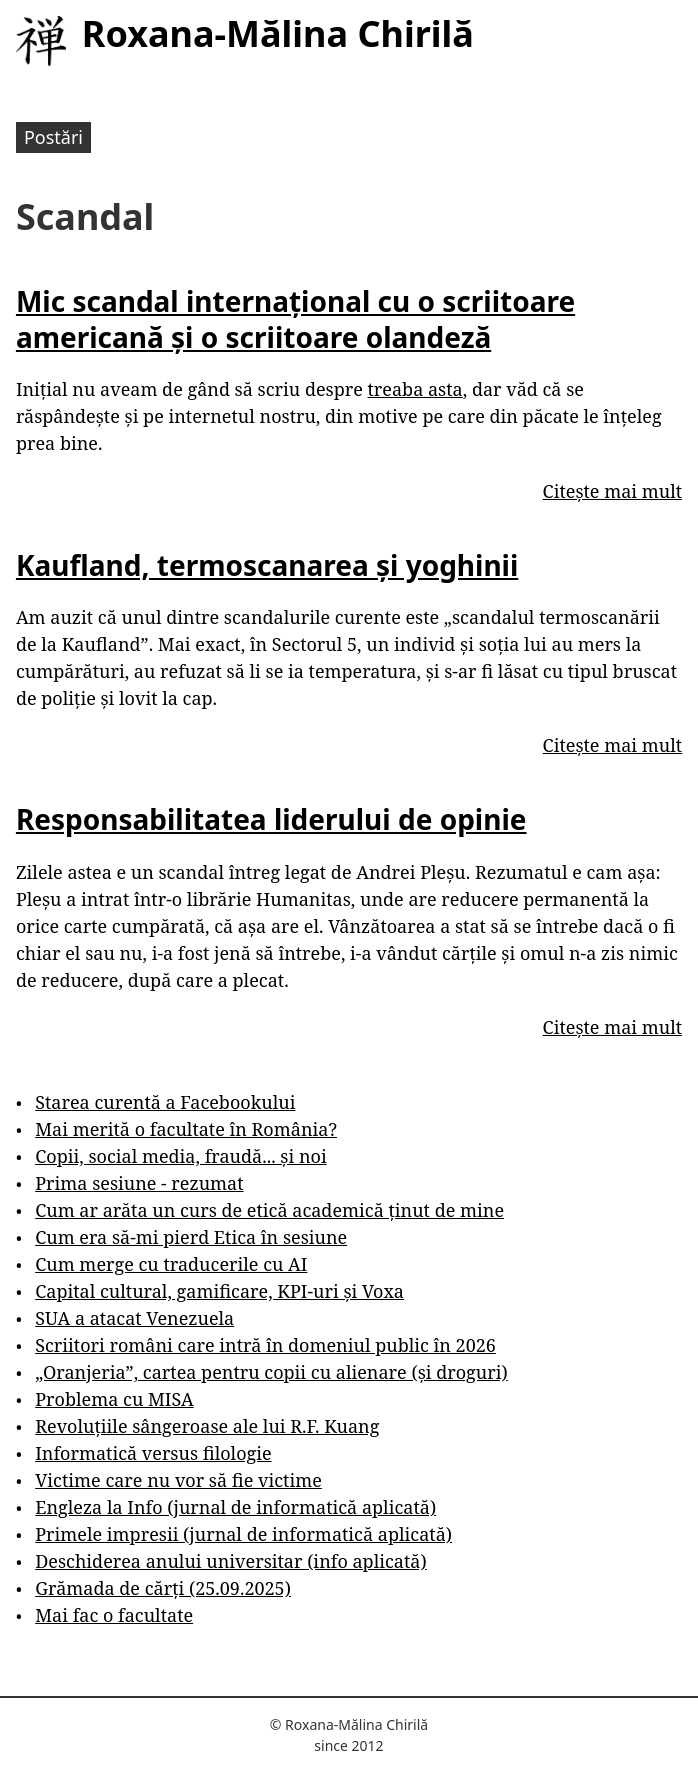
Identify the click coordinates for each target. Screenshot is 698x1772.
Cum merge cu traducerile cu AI (171, 1264)
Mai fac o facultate (114, 1615)
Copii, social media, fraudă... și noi (180, 1156)
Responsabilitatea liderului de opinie (271, 819)
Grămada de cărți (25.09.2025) (163, 1588)
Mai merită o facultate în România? (186, 1129)
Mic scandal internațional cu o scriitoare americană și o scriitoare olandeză (295, 319)
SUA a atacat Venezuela (134, 1318)
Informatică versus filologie (153, 1453)
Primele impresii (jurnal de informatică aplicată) (243, 1534)
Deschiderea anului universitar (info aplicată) (230, 1561)
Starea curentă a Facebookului (165, 1102)
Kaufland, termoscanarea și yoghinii (267, 565)
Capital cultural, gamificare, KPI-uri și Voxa (219, 1291)
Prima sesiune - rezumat (139, 1183)
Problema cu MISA (114, 1399)
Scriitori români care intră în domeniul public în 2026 (265, 1345)
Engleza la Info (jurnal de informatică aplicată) (235, 1507)
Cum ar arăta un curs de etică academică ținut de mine (269, 1210)
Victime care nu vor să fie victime (178, 1480)
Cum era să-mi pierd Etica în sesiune (191, 1237)
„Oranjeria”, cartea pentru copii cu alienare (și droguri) (271, 1372)
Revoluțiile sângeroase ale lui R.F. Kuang (207, 1426)
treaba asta (415, 389)
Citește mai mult (612, 491)
